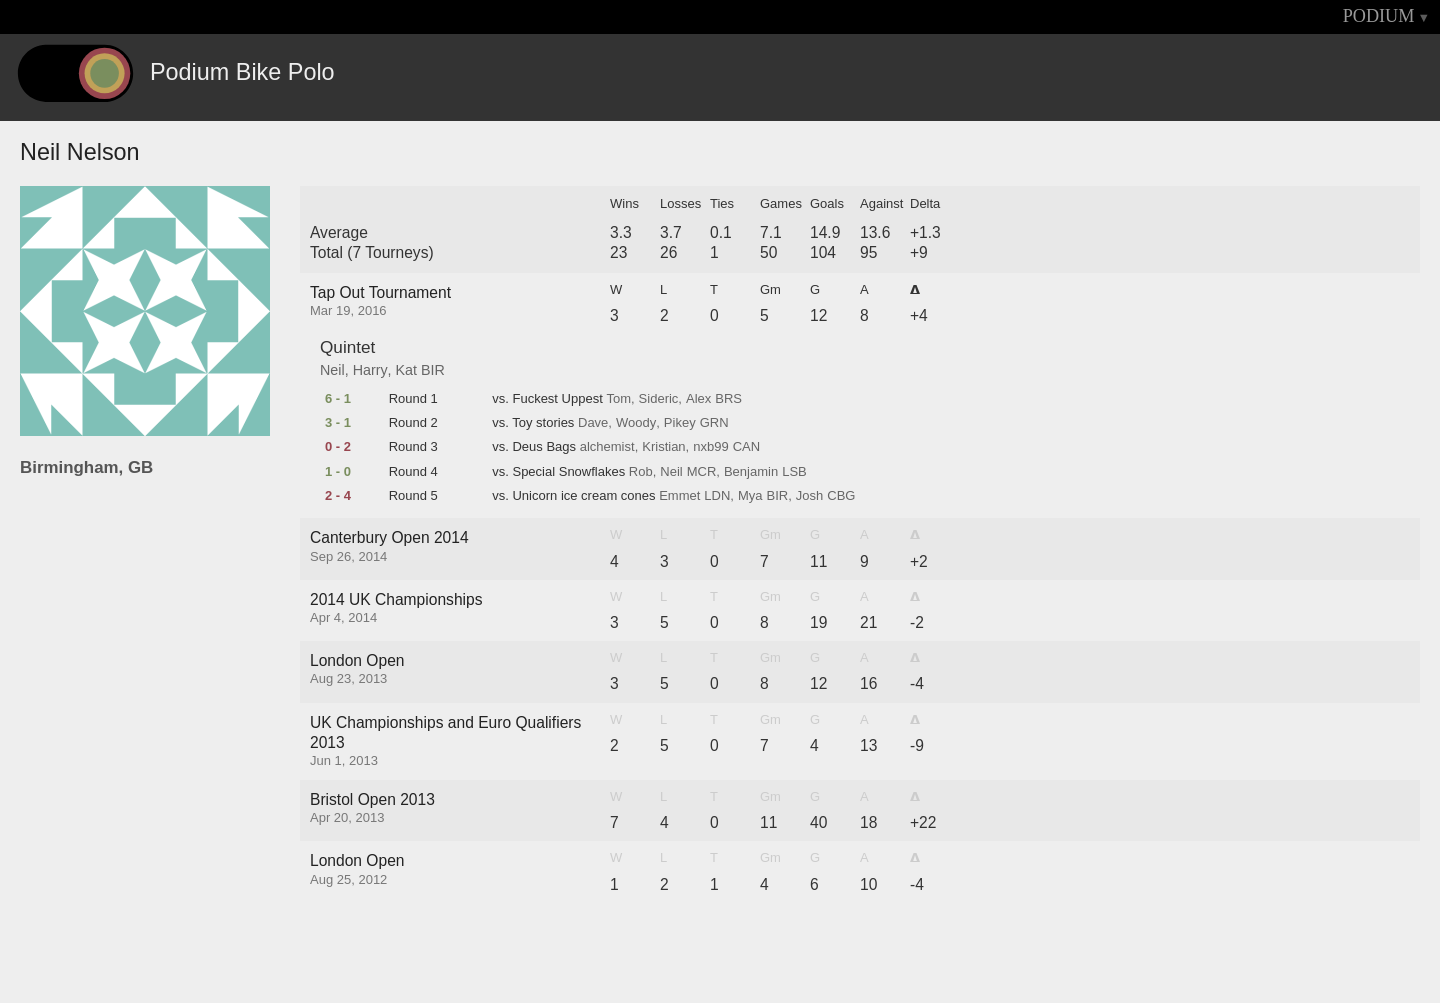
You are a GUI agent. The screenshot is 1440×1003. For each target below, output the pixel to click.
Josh (809, 496)
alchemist (607, 447)
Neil (332, 370)
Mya (750, 496)
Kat (406, 370)
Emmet (679, 496)
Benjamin (751, 472)
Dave (593, 423)
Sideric (659, 399)
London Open (357, 660)
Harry (370, 370)
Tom (618, 399)
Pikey (680, 423)
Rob (641, 472)
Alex (698, 399)
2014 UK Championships (396, 599)
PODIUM (1379, 16)
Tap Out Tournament (380, 292)
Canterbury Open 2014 (389, 537)
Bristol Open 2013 (372, 799)
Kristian (663, 447)
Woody (636, 423)
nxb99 (710, 447)
